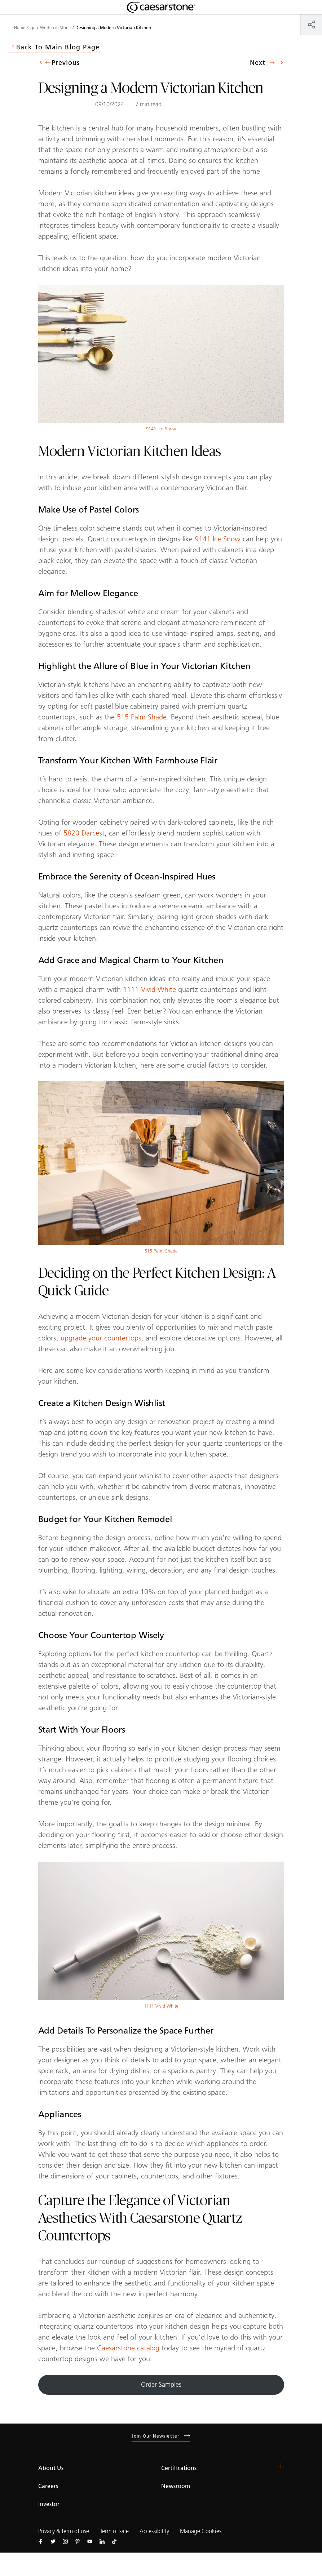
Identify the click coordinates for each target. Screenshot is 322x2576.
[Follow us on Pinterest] (77, 2541)
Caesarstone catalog (128, 2348)
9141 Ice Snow (161, 428)
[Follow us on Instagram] (65, 2541)
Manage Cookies (200, 2531)
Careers (48, 2486)
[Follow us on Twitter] (53, 2541)
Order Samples (161, 2385)
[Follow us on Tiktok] (114, 2541)
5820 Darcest (84, 833)
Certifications (179, 2468)
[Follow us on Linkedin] (102, 2541)
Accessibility (154, 2531)
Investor (48, 2504)
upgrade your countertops (101, 1338)
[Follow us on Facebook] (40, 2541)
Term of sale (114, 2531)
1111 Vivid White (149, 989)
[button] (281, 2466)
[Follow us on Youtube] (89, 2541)
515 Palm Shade (142, 717)
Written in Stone (55, 28)
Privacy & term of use (63, 2531)
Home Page (24, 28)
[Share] (311, 24)
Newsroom (175, 2486)
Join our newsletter (161, 2436)
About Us (50, 2468)
